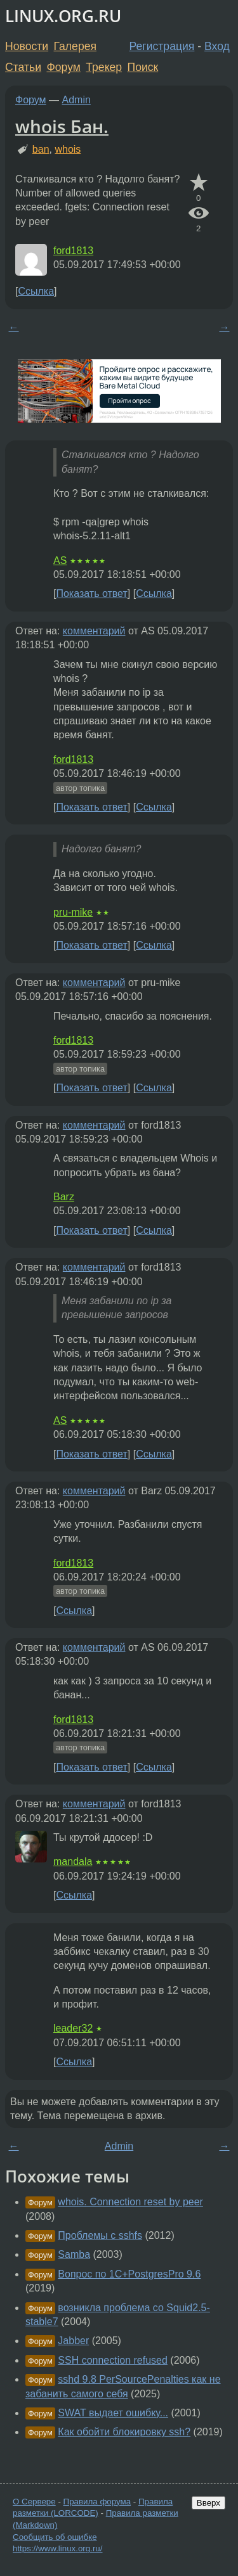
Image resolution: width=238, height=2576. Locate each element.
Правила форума (97, 2501)
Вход (217, 46)
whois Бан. (62, 126)
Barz (63, 1196)
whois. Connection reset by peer (130, 2201)
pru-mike (73, 912)
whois (68, 149)
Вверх (208, 2503)
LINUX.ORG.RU (63, 16)
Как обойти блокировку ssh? (124, 2431)
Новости (26, 46)
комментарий (94, 630)
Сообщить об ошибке (55, 2537)
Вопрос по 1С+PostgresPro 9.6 (129, 2274)
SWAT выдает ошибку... (113, 2412)
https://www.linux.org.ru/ (57, 2548)
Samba (74, 2254)
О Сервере (34, 2501)
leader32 (73, 2028)
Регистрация (162, 46)
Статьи (23, 67)
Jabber (73, 2340)
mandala (72, 1861)
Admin (76, 99)
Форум (63, 67)
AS (60, 560)
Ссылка (36, 291)
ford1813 (73, 250)
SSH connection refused (113, 2360)
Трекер (104, 67)
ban (41, 149)
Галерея (75, 46)
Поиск (143, 67)
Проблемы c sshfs (100, 2235)
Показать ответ (91, 593)
